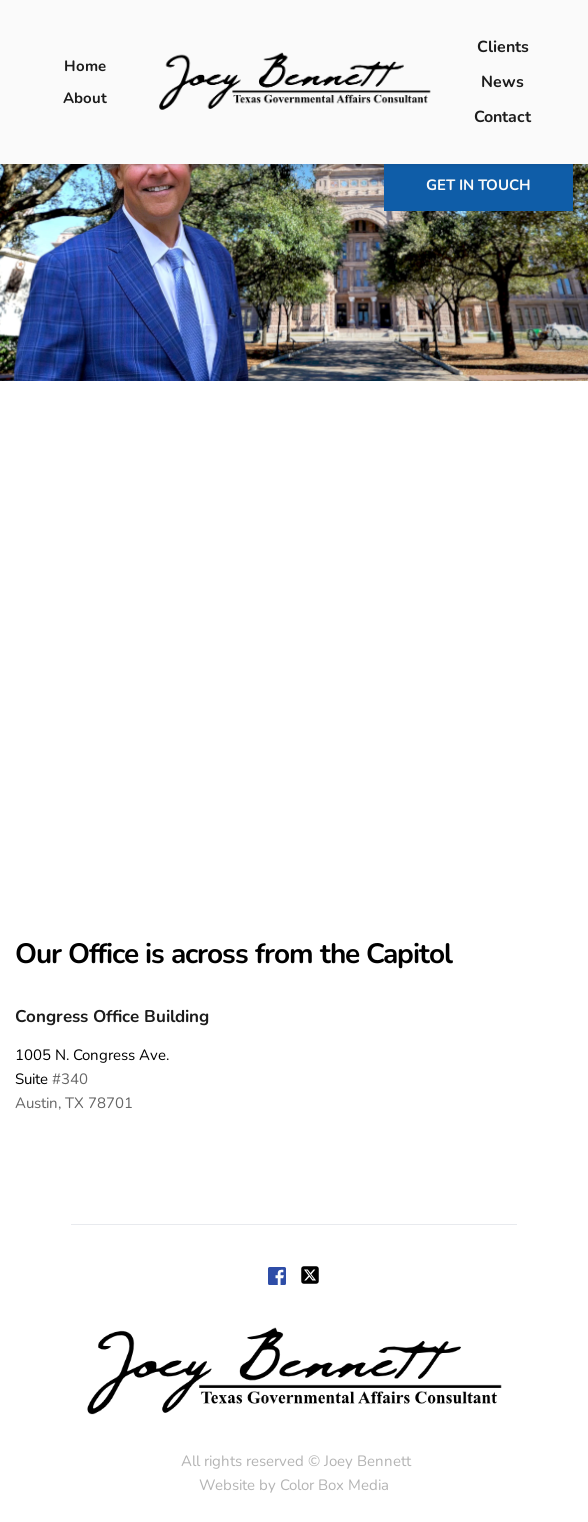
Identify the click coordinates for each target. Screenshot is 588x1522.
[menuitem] (85, 66)
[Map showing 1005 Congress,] (294, 656)
